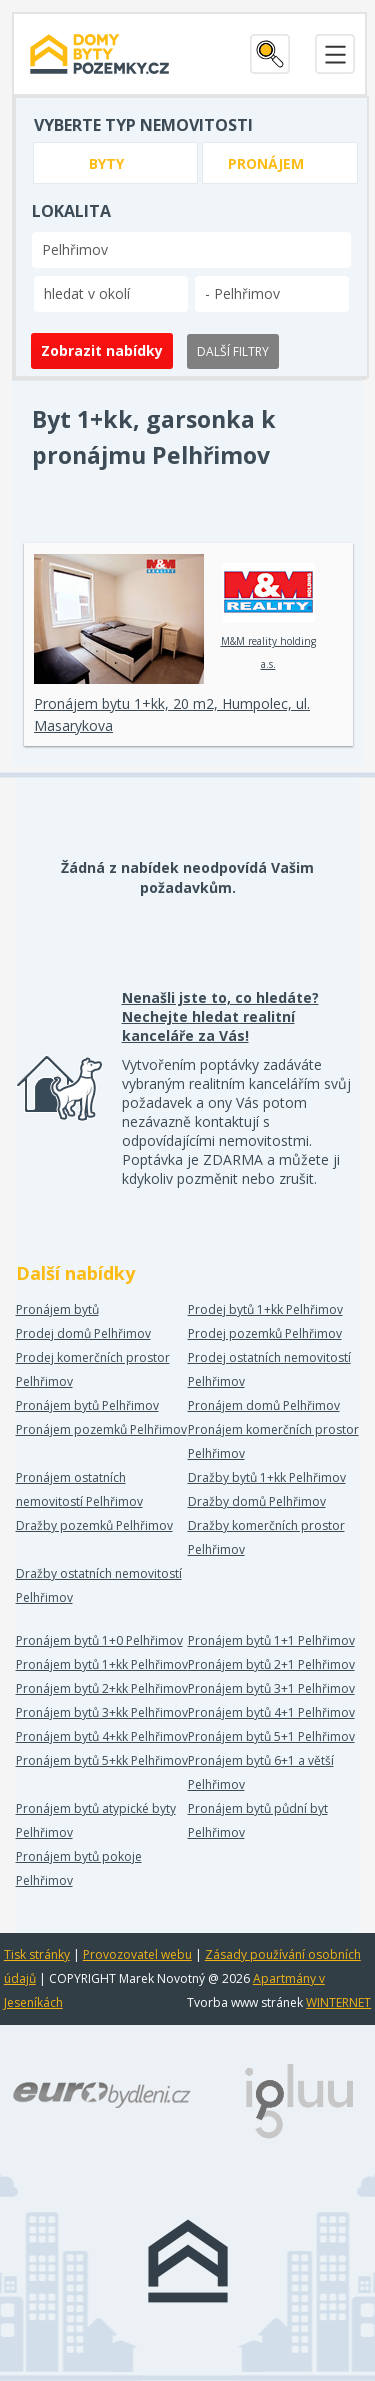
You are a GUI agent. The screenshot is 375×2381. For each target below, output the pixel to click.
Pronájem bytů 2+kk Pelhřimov (102, 1688)
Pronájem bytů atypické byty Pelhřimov (96, 1820)
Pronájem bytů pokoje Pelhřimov (79, 1868)
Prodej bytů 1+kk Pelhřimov (265, 1309)
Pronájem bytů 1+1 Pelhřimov (271, 1640)
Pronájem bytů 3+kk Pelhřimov (102, 1712)
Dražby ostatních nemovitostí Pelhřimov (99, 1585)
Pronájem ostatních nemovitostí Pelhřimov (79, 1489)
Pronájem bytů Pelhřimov (87, 1405)
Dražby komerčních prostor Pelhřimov (266, 1537)
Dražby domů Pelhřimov (257, 1501)
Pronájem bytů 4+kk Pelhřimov (102, 1736)
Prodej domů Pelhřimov (83, 1333)
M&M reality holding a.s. (268, 617)
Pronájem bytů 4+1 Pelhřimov (271, 1712)
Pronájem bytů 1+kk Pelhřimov (102, 1664)
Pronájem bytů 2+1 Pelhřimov (271, 1664)
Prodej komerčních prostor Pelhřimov (93, 1369)
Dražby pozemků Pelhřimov (94, 1525)
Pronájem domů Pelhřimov (264, 1405)
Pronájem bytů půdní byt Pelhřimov (258, 1820)
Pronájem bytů (57, 1309)
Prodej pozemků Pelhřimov (265, 1333)
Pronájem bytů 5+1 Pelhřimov (271, 1736)
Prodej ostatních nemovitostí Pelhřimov (269, 1369)
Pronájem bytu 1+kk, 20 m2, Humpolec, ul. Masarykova (172, 714)
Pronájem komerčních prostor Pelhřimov (273, 1441)
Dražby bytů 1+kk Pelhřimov (267, 1477)
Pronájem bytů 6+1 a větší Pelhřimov (261, 1772)
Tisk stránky (37, 1954)
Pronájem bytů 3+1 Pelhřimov (271, 1688)
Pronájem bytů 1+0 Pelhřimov (99, 1640)
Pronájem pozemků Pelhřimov (101, 1429)
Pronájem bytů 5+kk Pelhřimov (102, 1760)
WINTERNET (338, 2002)
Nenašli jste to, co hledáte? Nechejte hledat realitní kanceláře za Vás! (220, 1016)
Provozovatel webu (137, 1954)
